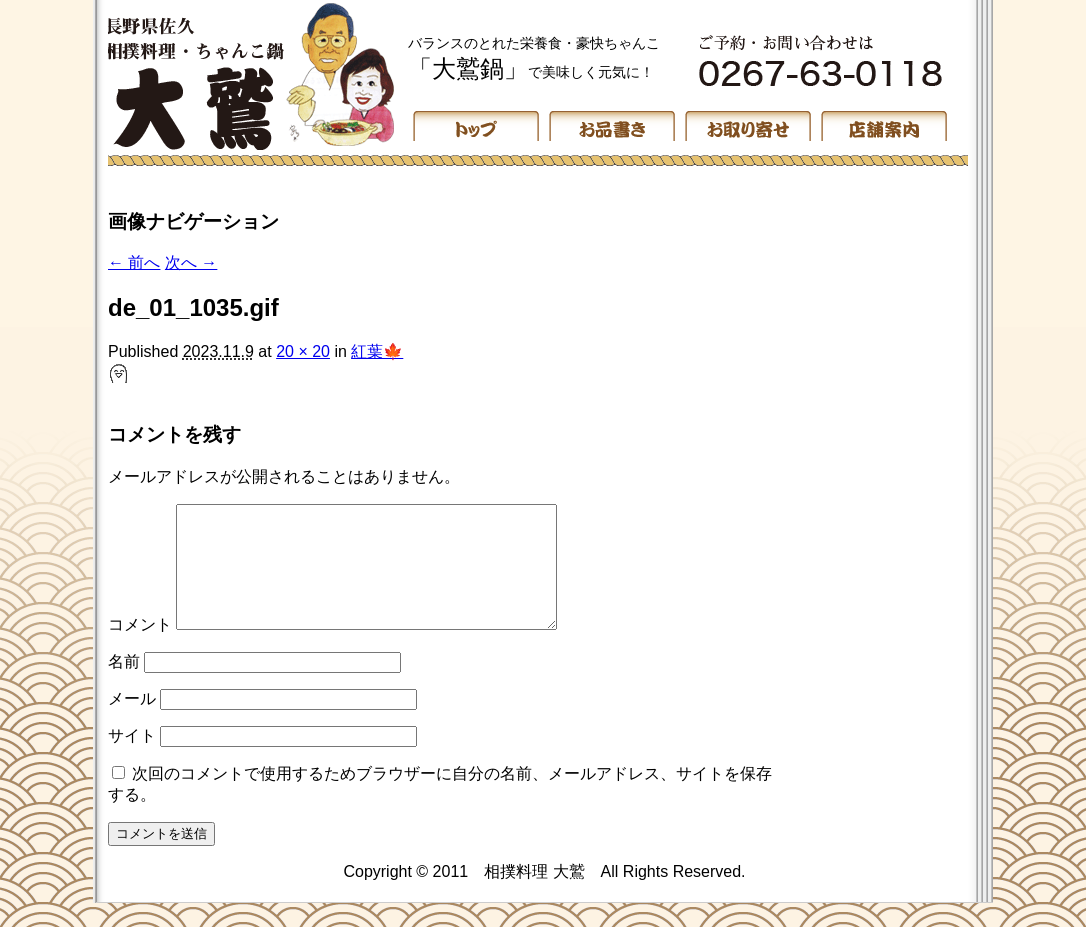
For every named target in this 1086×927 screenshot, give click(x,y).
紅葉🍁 (377, 351)
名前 (124, 685)
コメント (140, 648)
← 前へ (134, 262)
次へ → (191, 262)
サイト (132, 759)
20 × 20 (303, 351)
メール (132, 722)
